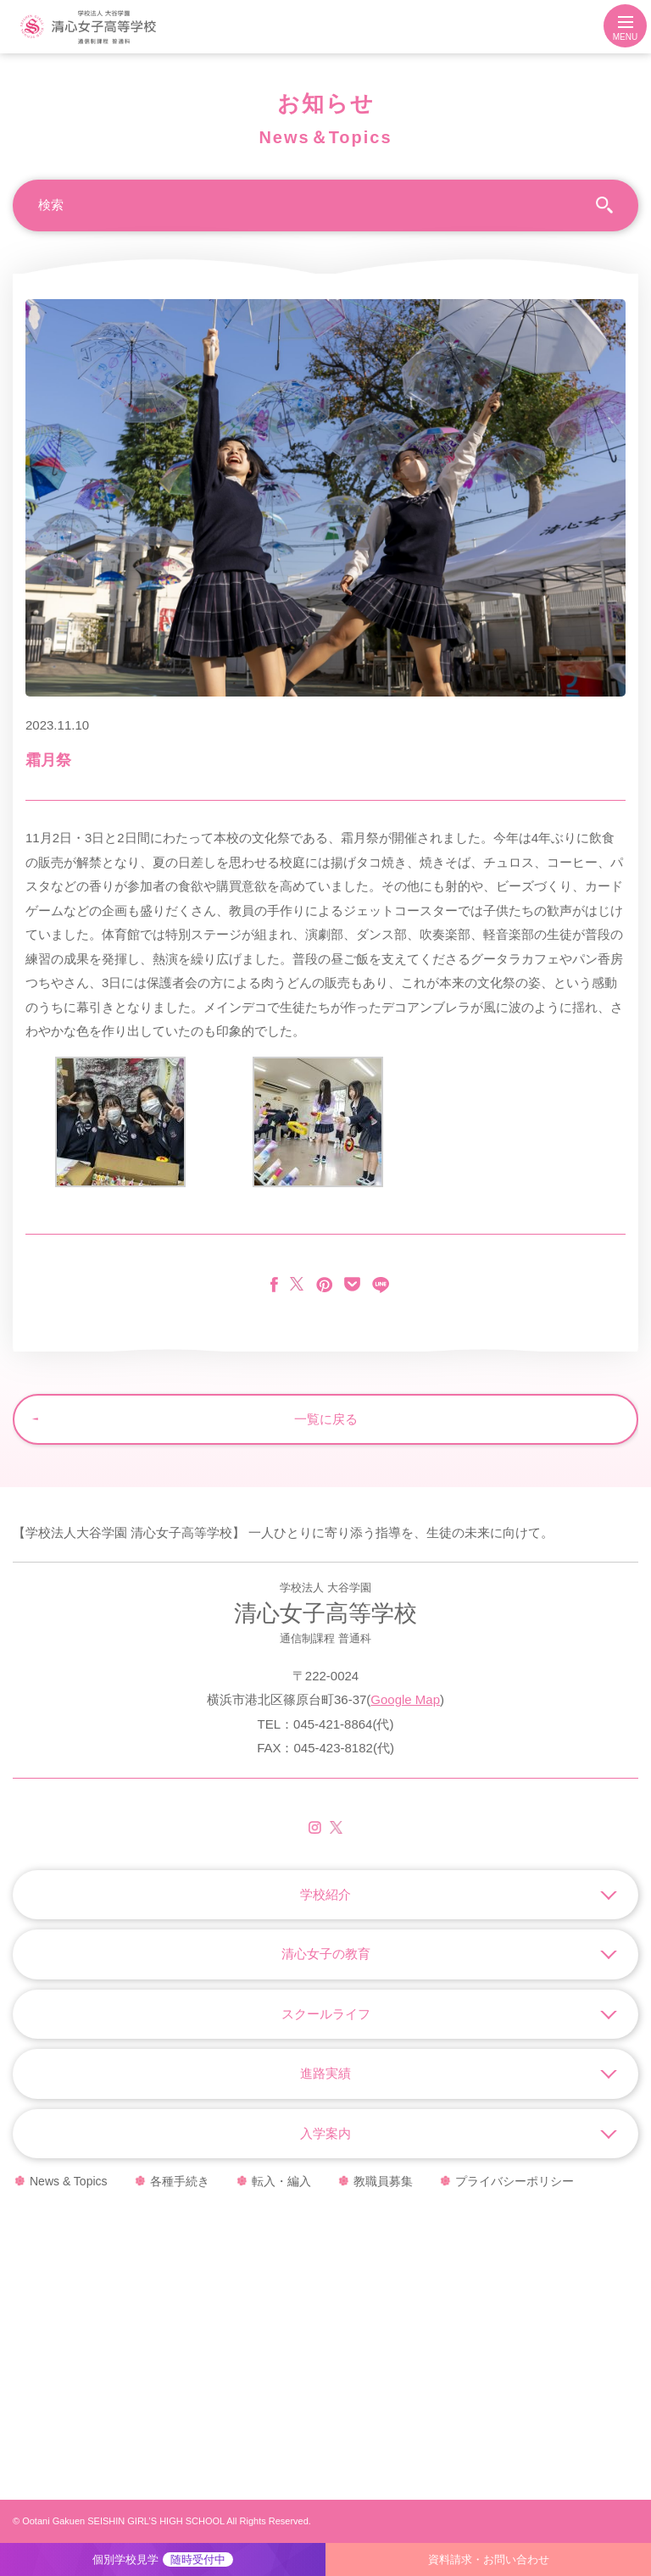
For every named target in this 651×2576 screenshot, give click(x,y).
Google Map (405, 1699)
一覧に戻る (326, 1419)
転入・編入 (281, 2181)
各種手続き (179, 2181)
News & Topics (69, 2181)
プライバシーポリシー (514, 2181)
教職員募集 (383, 2181)
